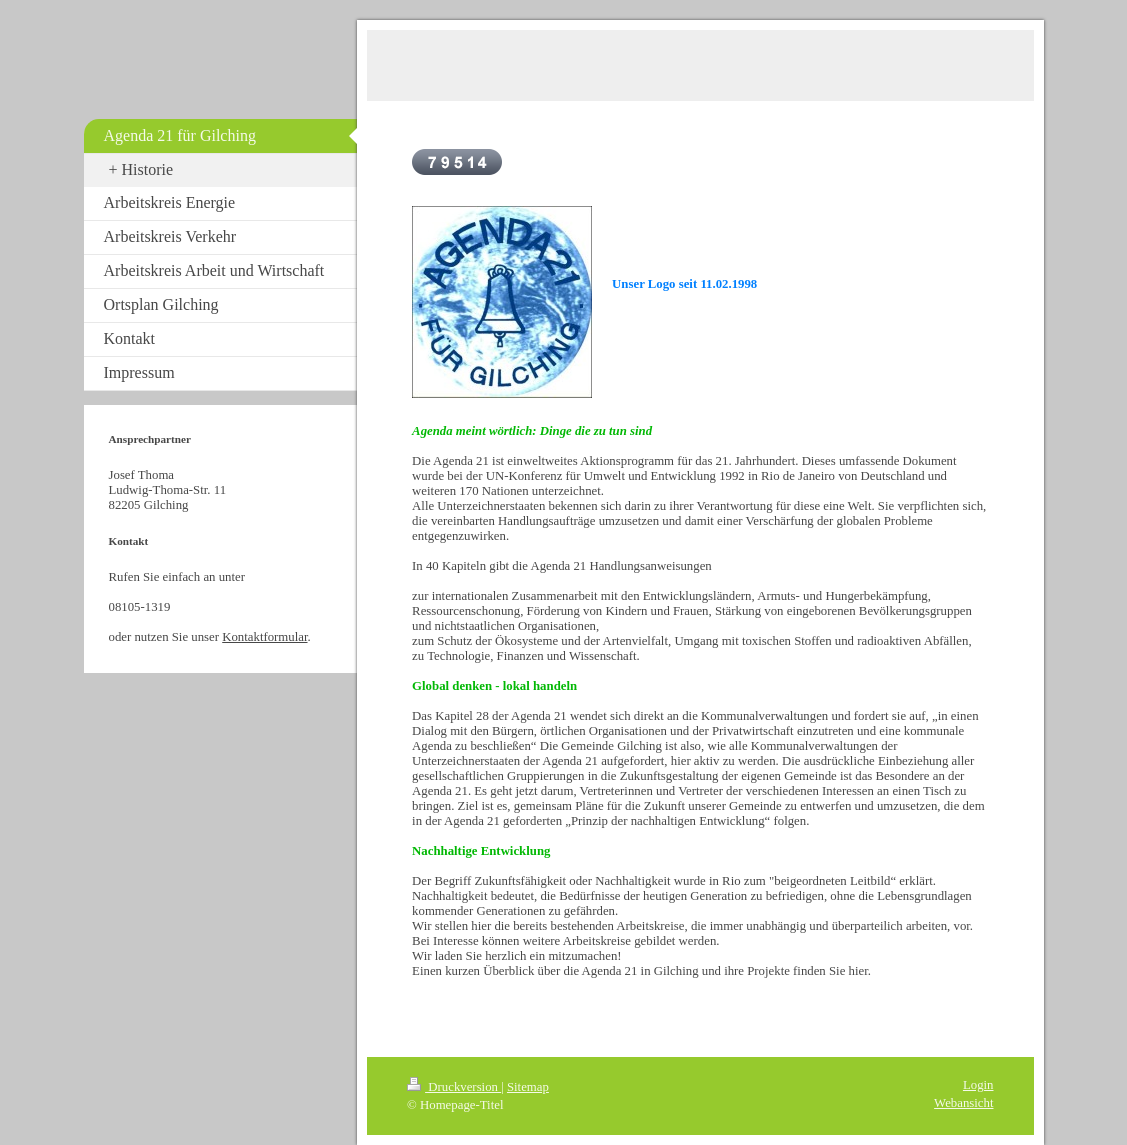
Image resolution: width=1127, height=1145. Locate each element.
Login (978, 1085)
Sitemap (528, 1087)
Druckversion (454, 1087)
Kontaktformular (264, 637)
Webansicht (963, 1103)
